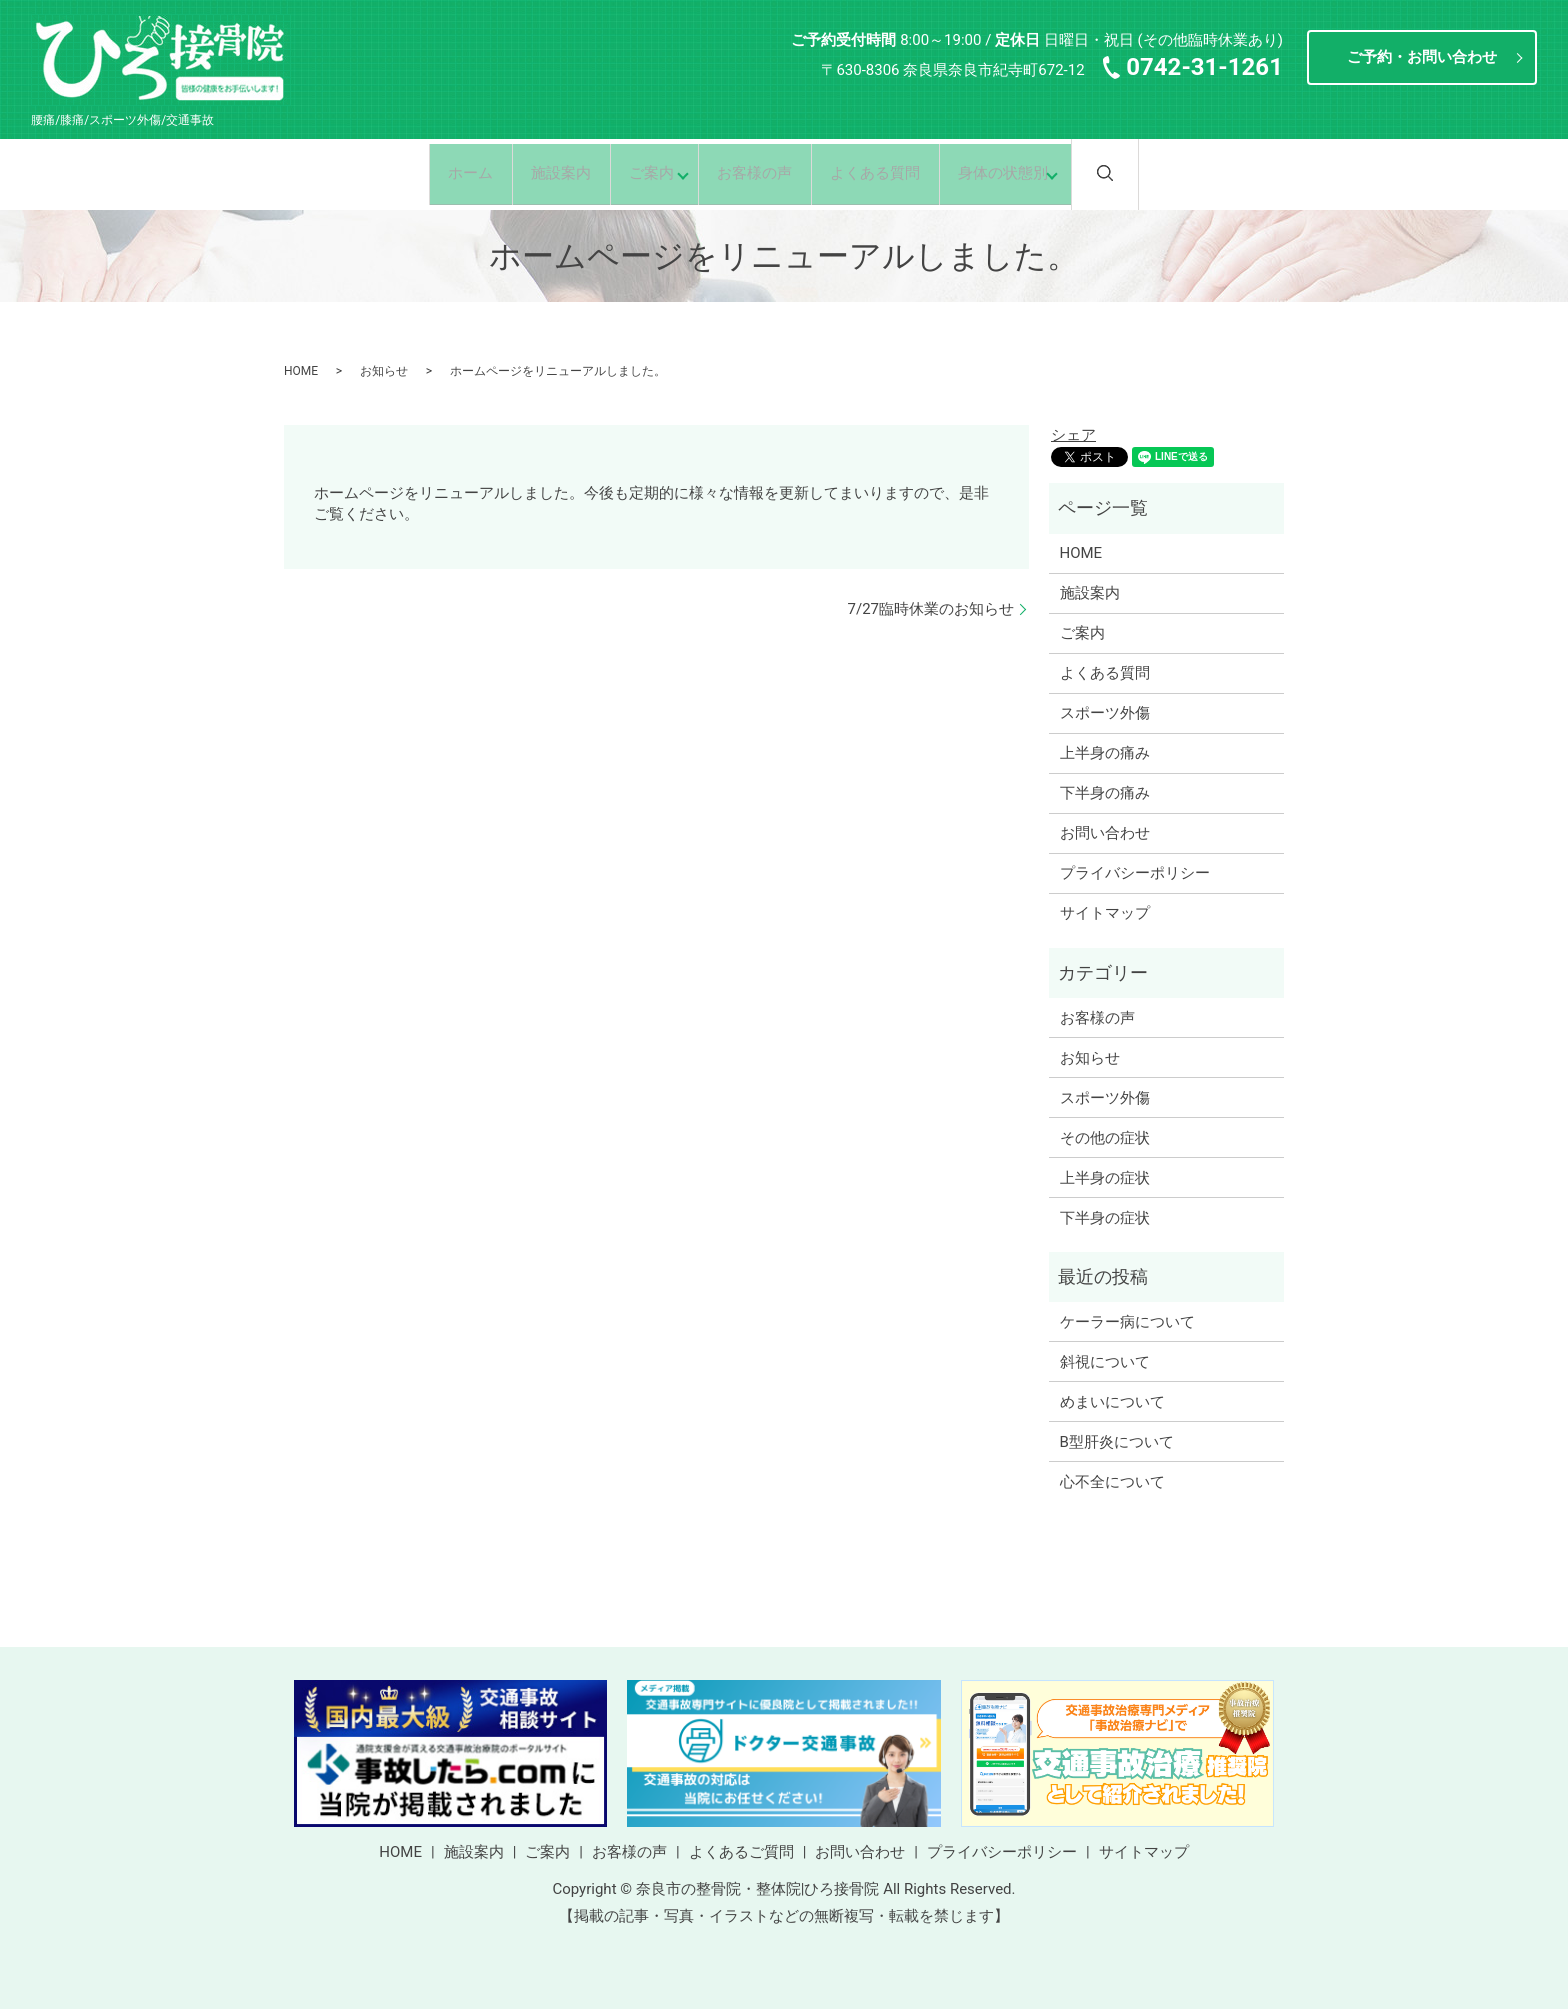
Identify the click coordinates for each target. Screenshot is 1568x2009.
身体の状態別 (1023, 173)
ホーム (445, 173)
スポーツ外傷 (1105, 713)
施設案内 (544, 173)
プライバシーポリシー (1135, 873)
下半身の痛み (1105, 793)
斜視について (1105, 1362)
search (1151, 173)
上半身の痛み (1105, 753)
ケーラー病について (1127, 1322)
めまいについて (1112, 1402)
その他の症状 (1105, 1138)
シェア (1073, 435)
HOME (301, 371)
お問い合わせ (1105, 833)
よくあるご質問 (741, 1852)
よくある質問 (887, 173)
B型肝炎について (1117, 1442)
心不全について (1112, 1482)
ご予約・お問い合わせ (1422, 57)
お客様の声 (758, 173)
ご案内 (642, 173)
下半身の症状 (1105, 1218)
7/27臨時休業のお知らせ (931, 609)
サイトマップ (1105, 913)
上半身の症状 (1105, 1178)
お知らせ (384, 371)
